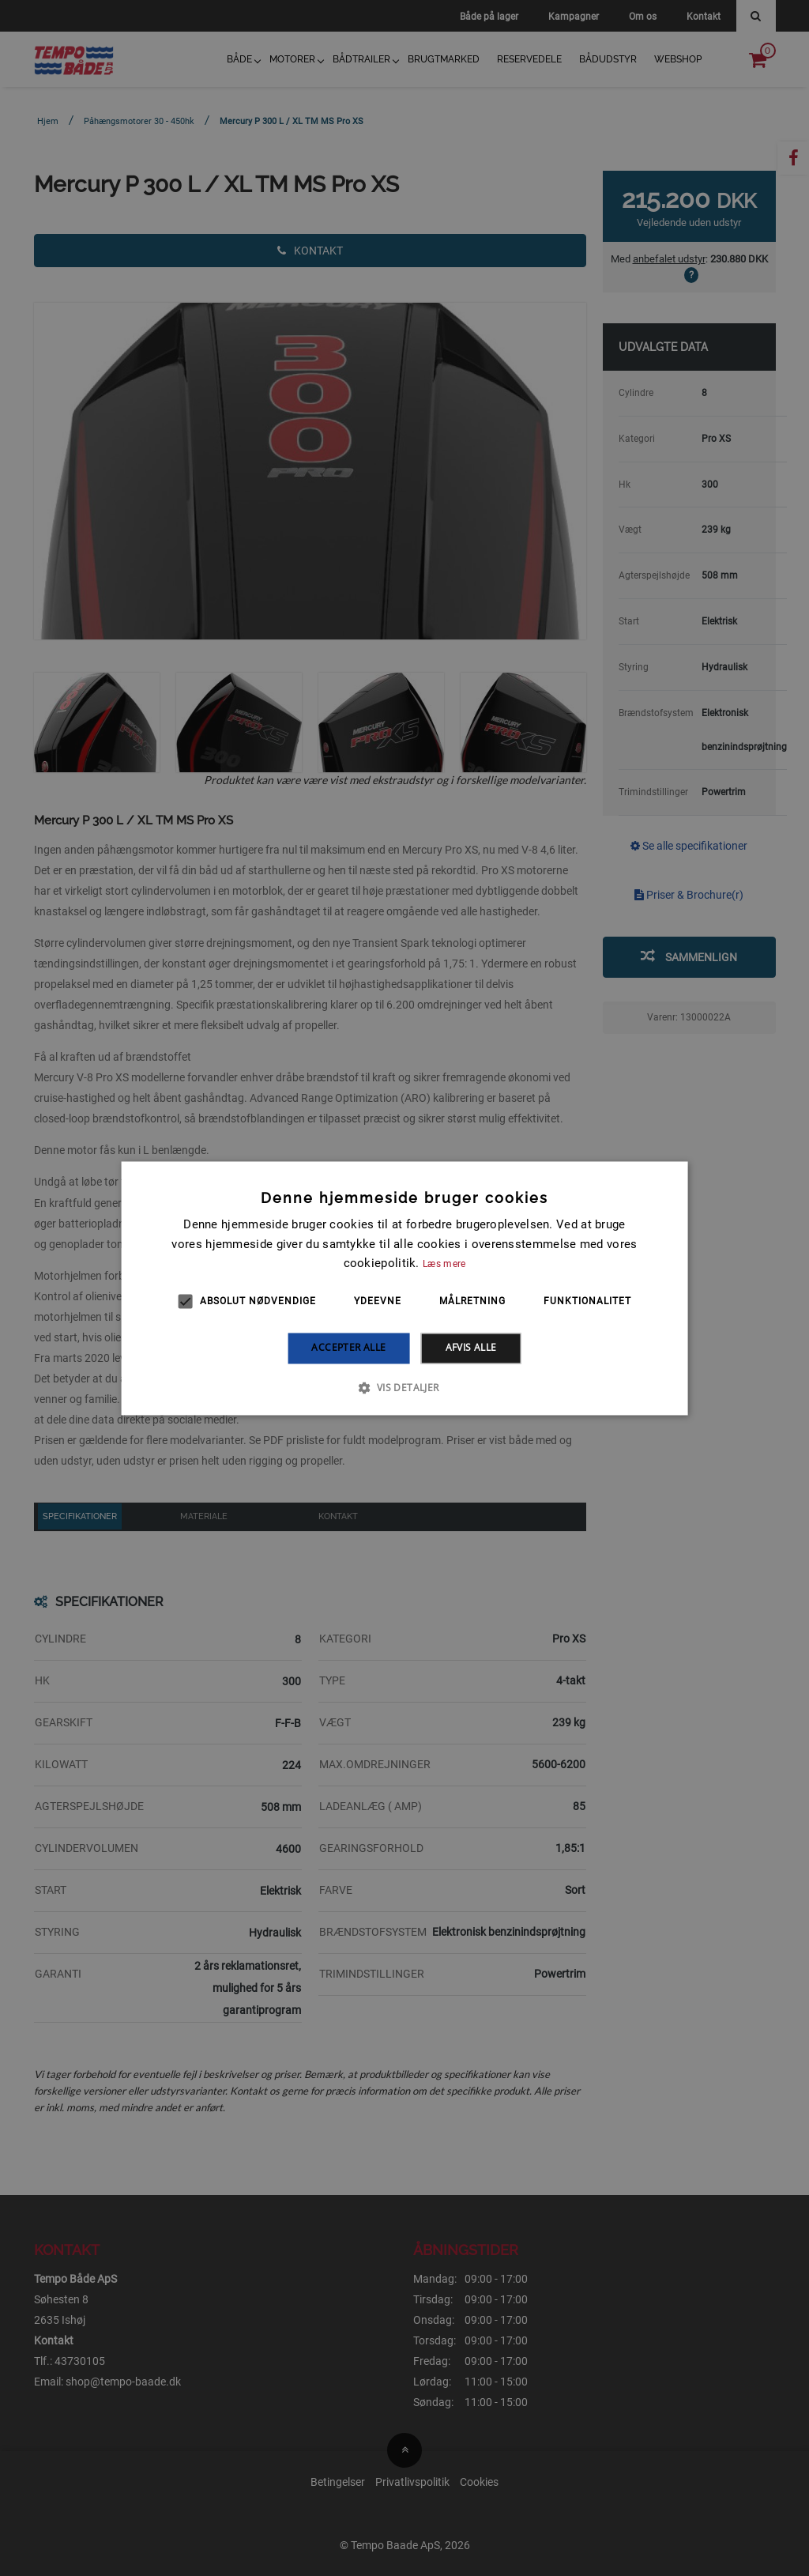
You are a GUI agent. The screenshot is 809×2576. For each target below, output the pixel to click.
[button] (404, 1387)
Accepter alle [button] (348, 1348)
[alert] (404, 1288)
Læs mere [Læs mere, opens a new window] (444, 1264)
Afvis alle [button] (471, 1348)
